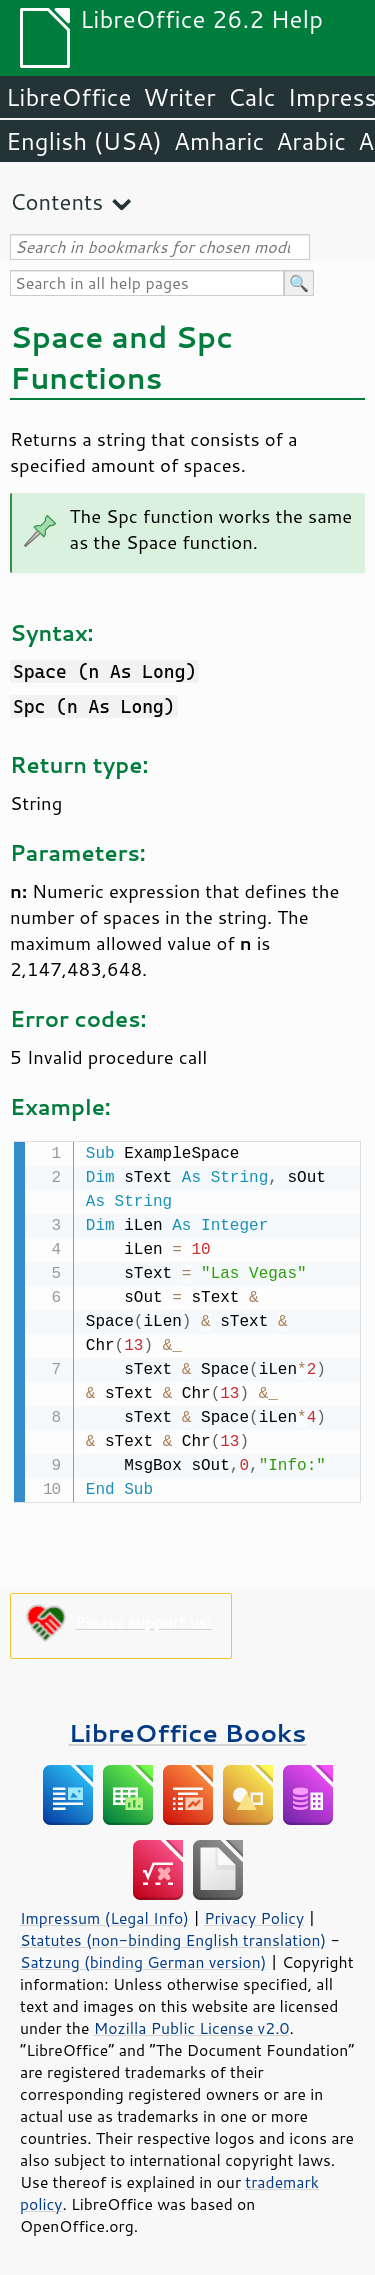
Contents (56, 201)
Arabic (311, 141)
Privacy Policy (254, 1916)
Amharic (219, 141)
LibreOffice (68, 97)
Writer (179, 97)
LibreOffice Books (188, 1730)
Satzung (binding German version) (143, 1960)
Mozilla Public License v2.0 (192, 2026)
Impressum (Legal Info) (104, 1916)
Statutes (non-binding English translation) (173, 1938)
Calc (252, 97)
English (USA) (84, 141)
